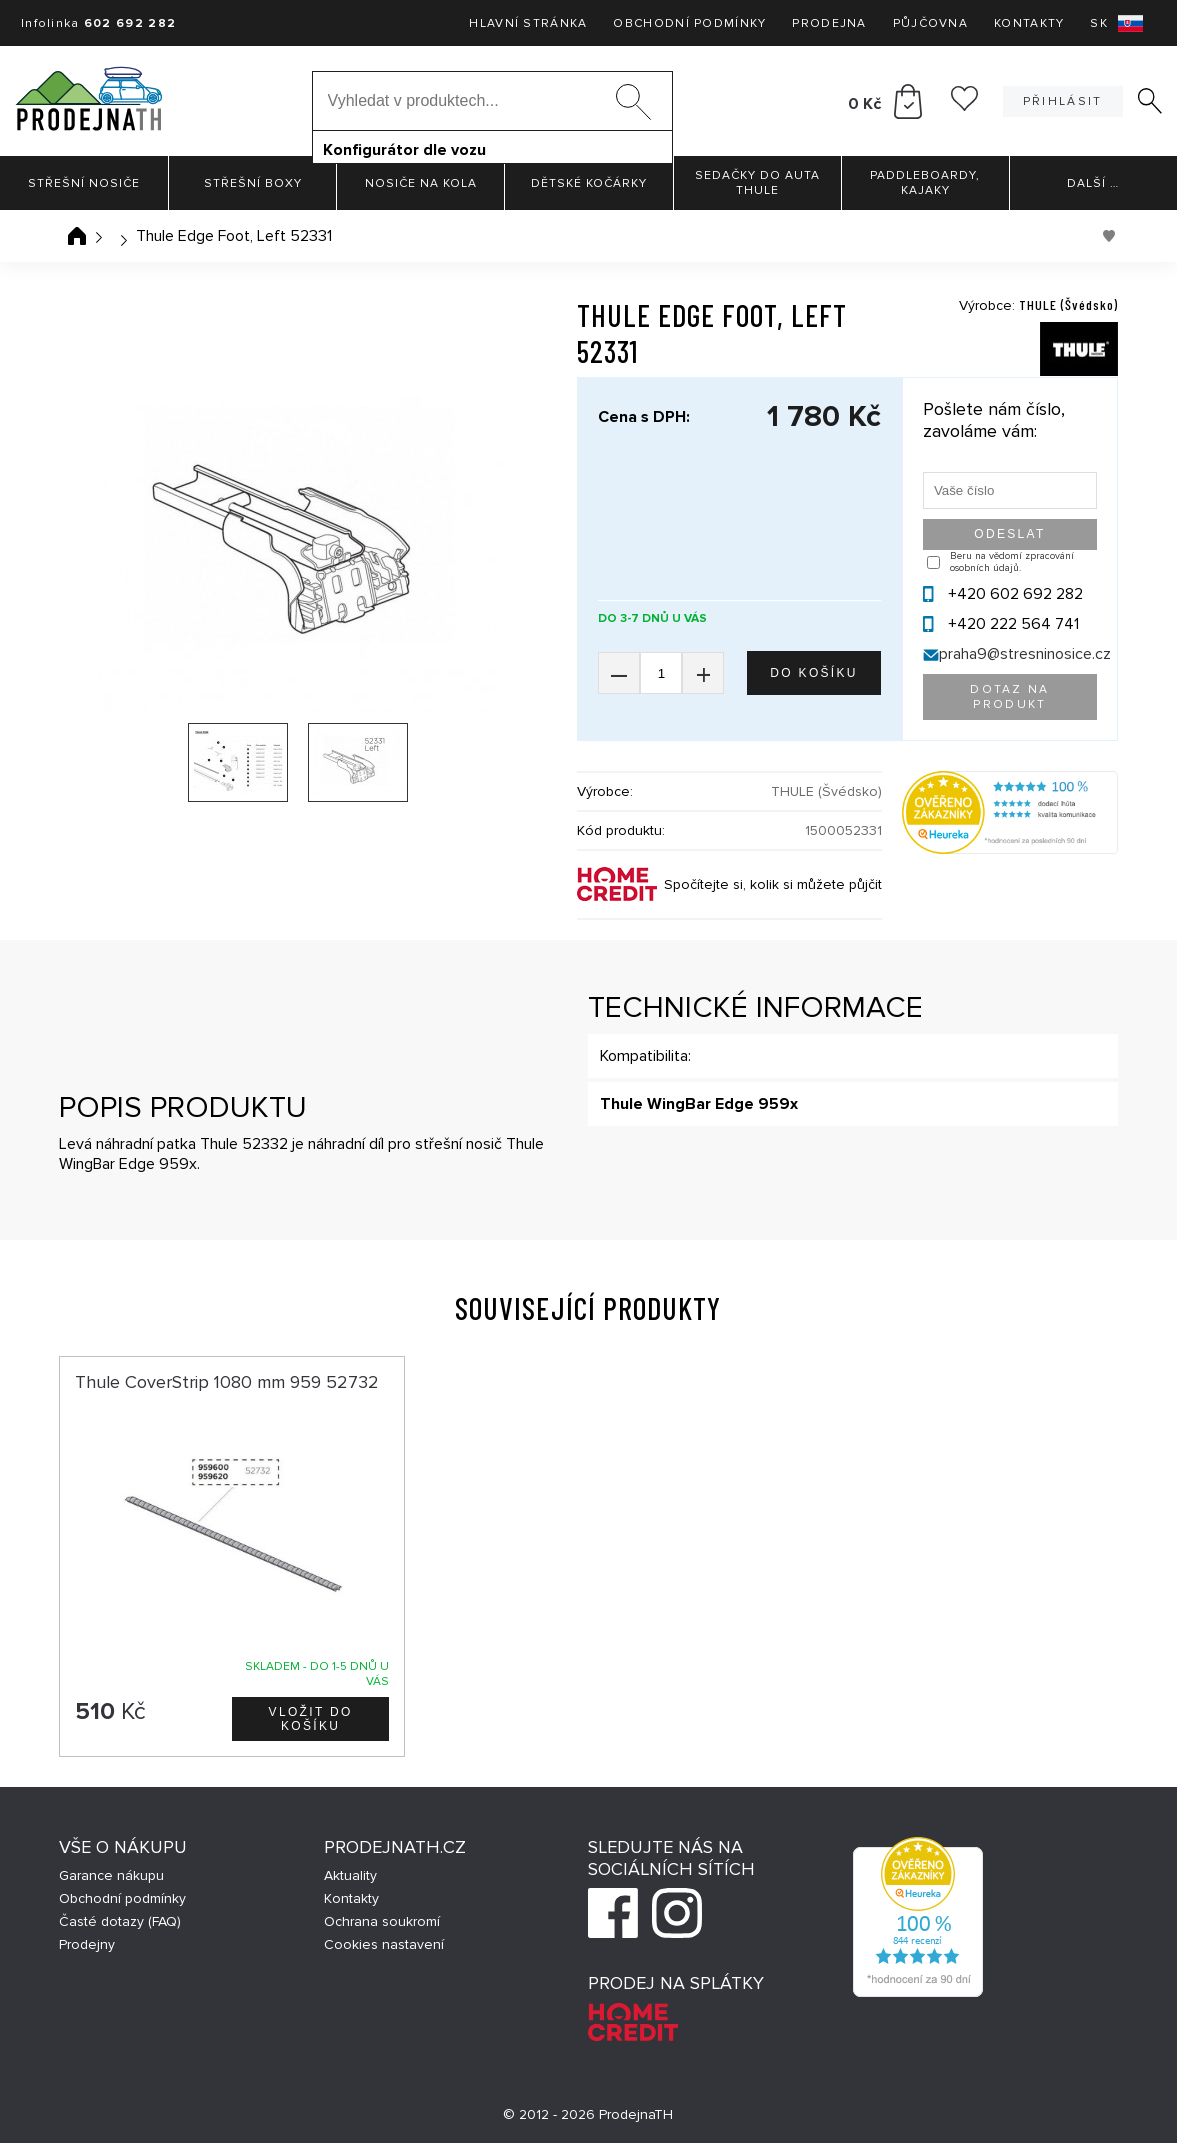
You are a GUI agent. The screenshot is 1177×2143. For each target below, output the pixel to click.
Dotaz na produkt (1010, 697)
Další (1093, 183)
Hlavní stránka (528, 23)
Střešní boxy (253, 183)
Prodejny (87, 1944)
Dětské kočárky (589, 183)
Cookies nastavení (384, 1944)
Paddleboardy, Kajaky (925, 183)
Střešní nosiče (84, 183)
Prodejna (829, 23)
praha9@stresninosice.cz (1025, 654)
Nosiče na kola (421, 183)
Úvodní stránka (77, 236)
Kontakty (1029, 23)
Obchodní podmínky (689, 23)
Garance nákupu (111, 1875)
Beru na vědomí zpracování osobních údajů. (1012, 562)
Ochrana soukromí (382, 1921)
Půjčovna (930, 23)
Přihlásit (1063, 101)
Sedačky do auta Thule (757, 183)
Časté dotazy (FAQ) (120, 1921)
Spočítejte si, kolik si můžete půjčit (773, 884)
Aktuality (350, 1875)
